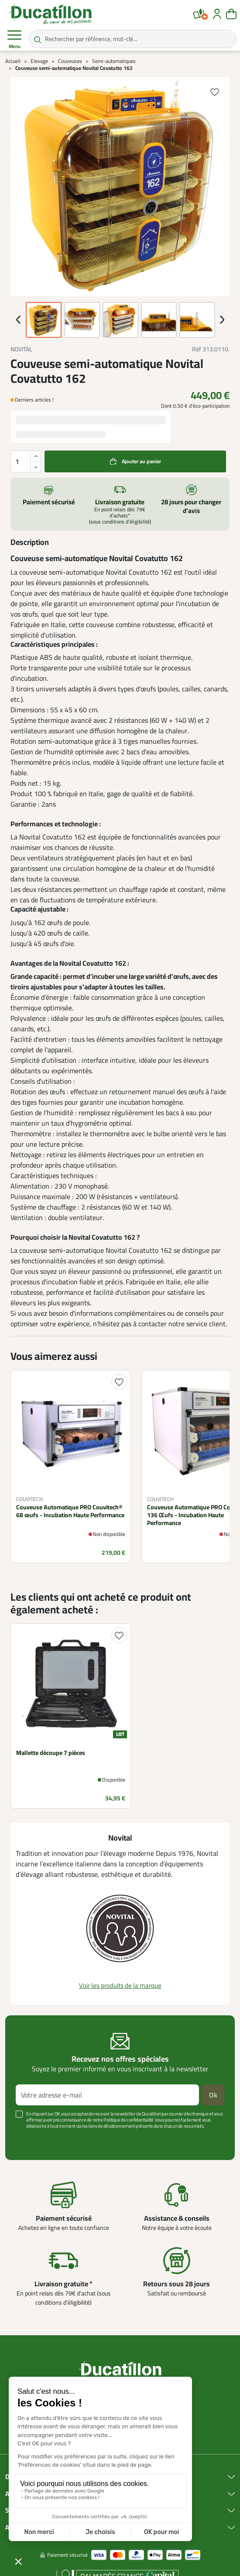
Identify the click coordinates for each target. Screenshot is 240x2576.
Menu (14, 39)
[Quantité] (25, 461)
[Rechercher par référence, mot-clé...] (133, 39)
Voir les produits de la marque (120, 1985)
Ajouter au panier (141, 461)
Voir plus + (28, 2139)
